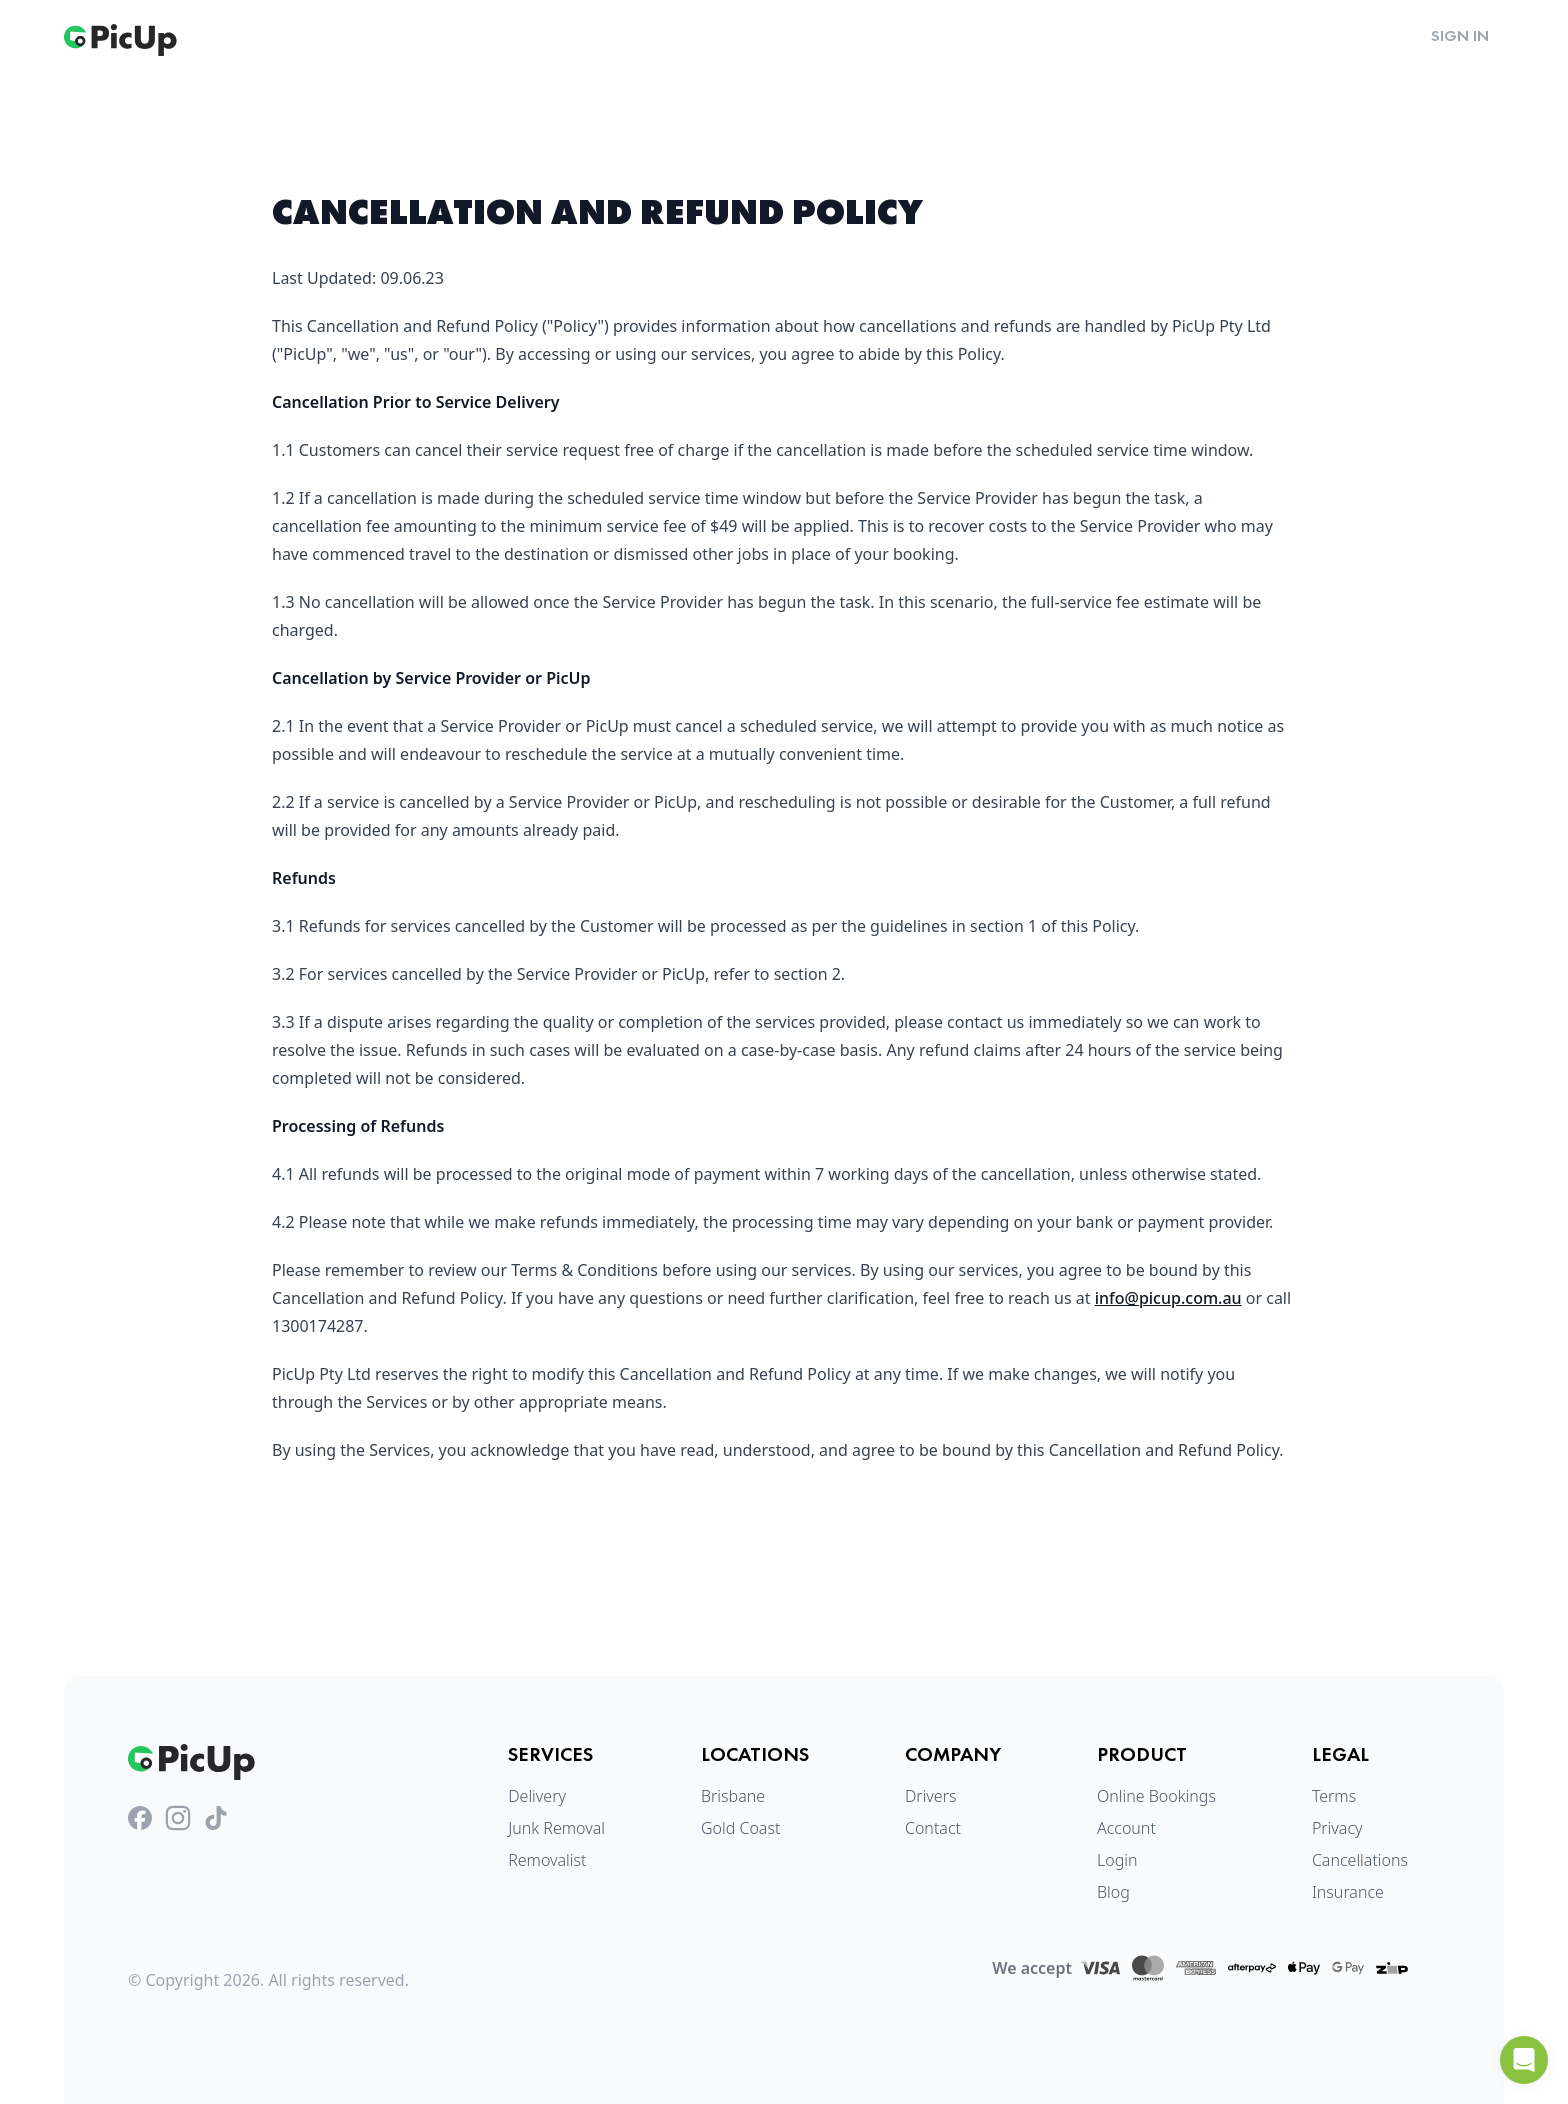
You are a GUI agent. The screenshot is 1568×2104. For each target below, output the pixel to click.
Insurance (1348, 1892)
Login (1117, 1860)
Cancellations (1360, 1860)
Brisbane (733, 1796)
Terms (1334, 1796)
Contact (933, 1828)
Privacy (1337, 1828)
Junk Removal (556, 1828)
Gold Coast (740, 1828)
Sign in (1460, 35)
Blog (1113, 1892)
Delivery (537, 1796)
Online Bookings (1156, 1796)
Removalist (547, 1860)
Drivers (931, 1796)
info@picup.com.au (1168, 1298)
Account (1126, 1828)
